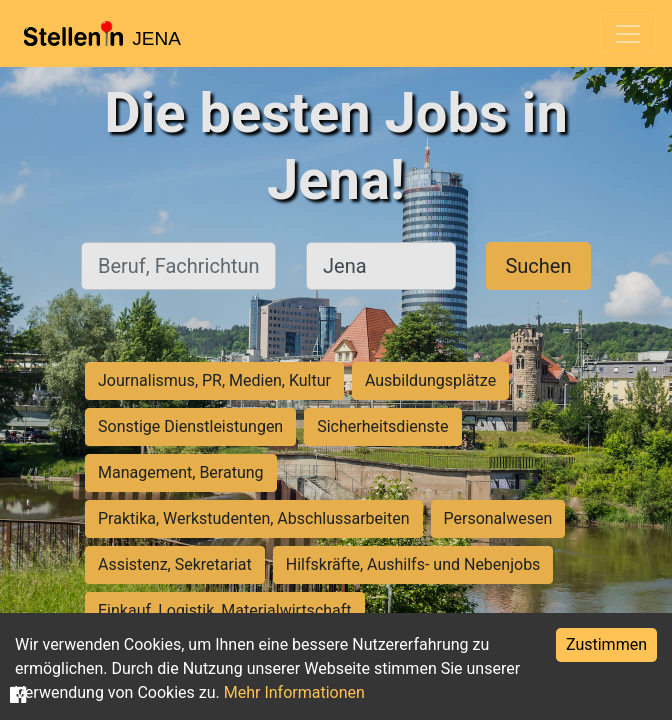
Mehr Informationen (294, 692)
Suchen (538, 266)
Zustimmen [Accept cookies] (606, 644)
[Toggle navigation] (628, 34)
